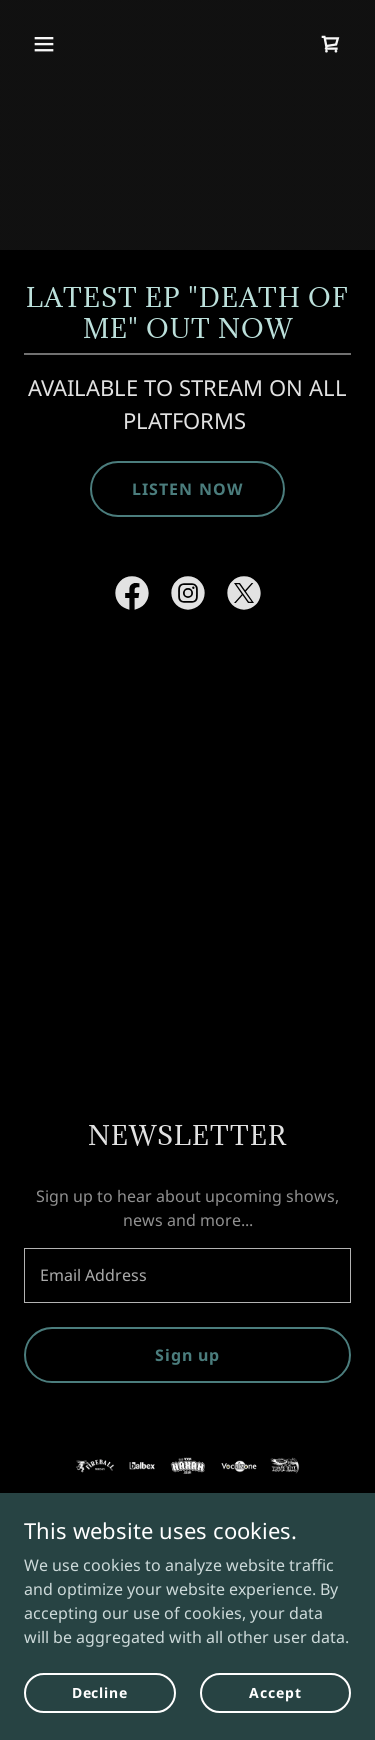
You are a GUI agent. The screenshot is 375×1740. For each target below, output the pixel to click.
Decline (100, 1692)
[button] (61, 44)
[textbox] (187, 1275)
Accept (275, 1692)
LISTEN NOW (187, 489)
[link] (331, 44)
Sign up (187, 1355)
